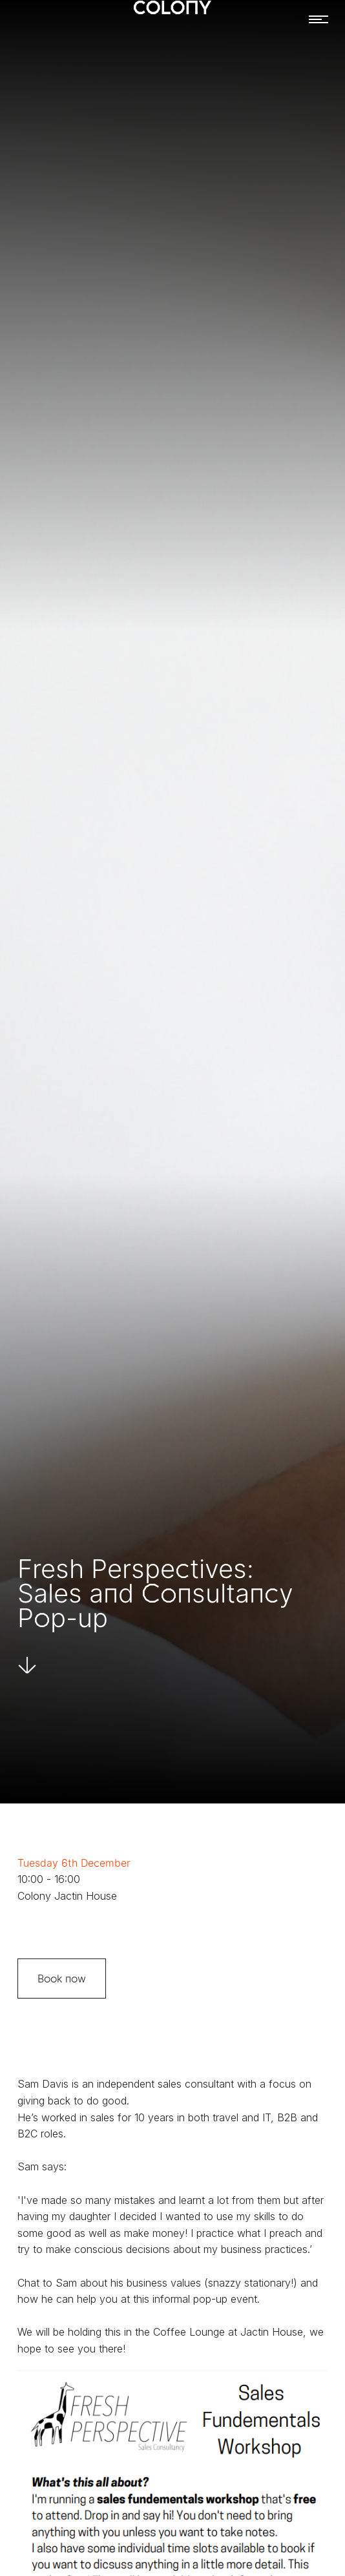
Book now (61, 1978)
